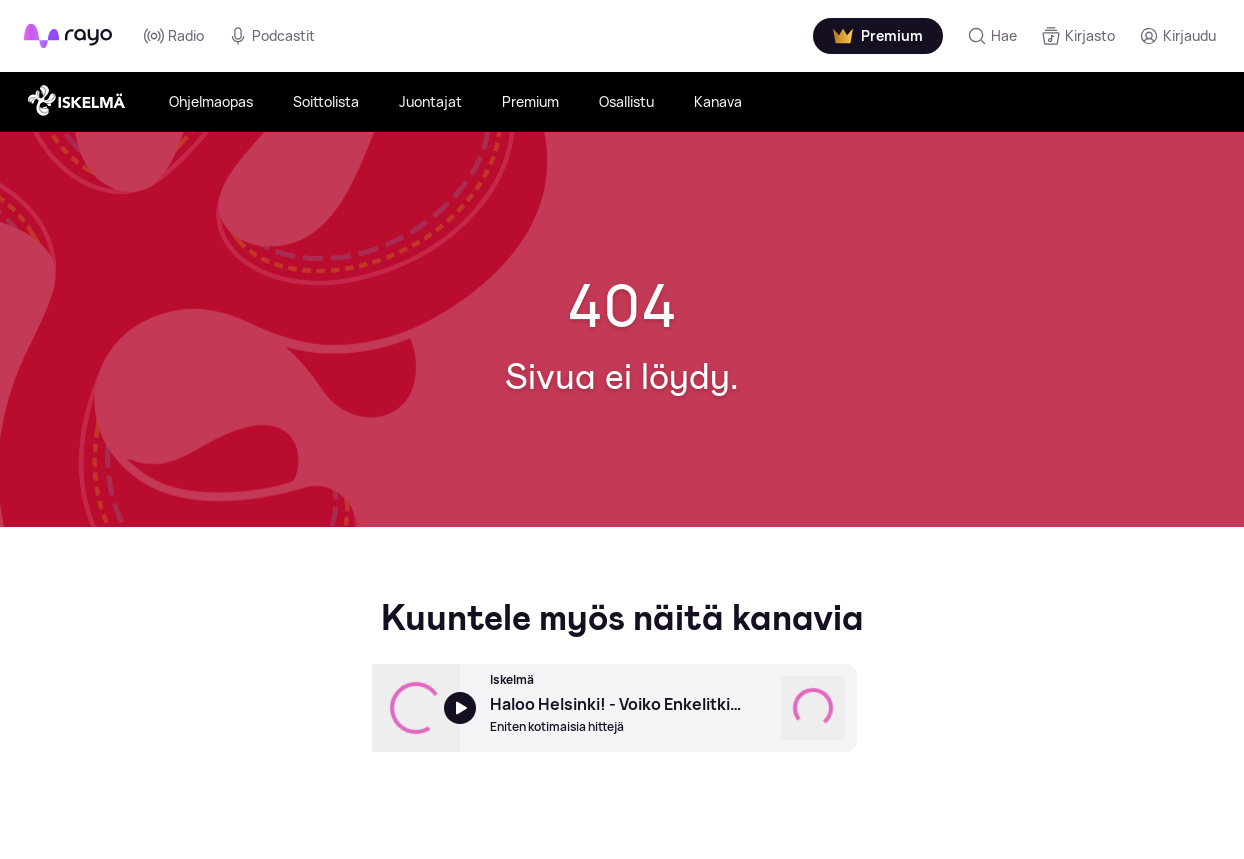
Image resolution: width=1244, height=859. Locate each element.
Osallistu (626, 101)
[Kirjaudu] (1177, 36)
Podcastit (271, 36)
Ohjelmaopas (211, 101)
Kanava (718, 101)
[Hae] (992, 36)
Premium (530, 101)
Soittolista (326, 101)
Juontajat (430, 101)
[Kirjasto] (1078, 36)
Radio (174, 36)
